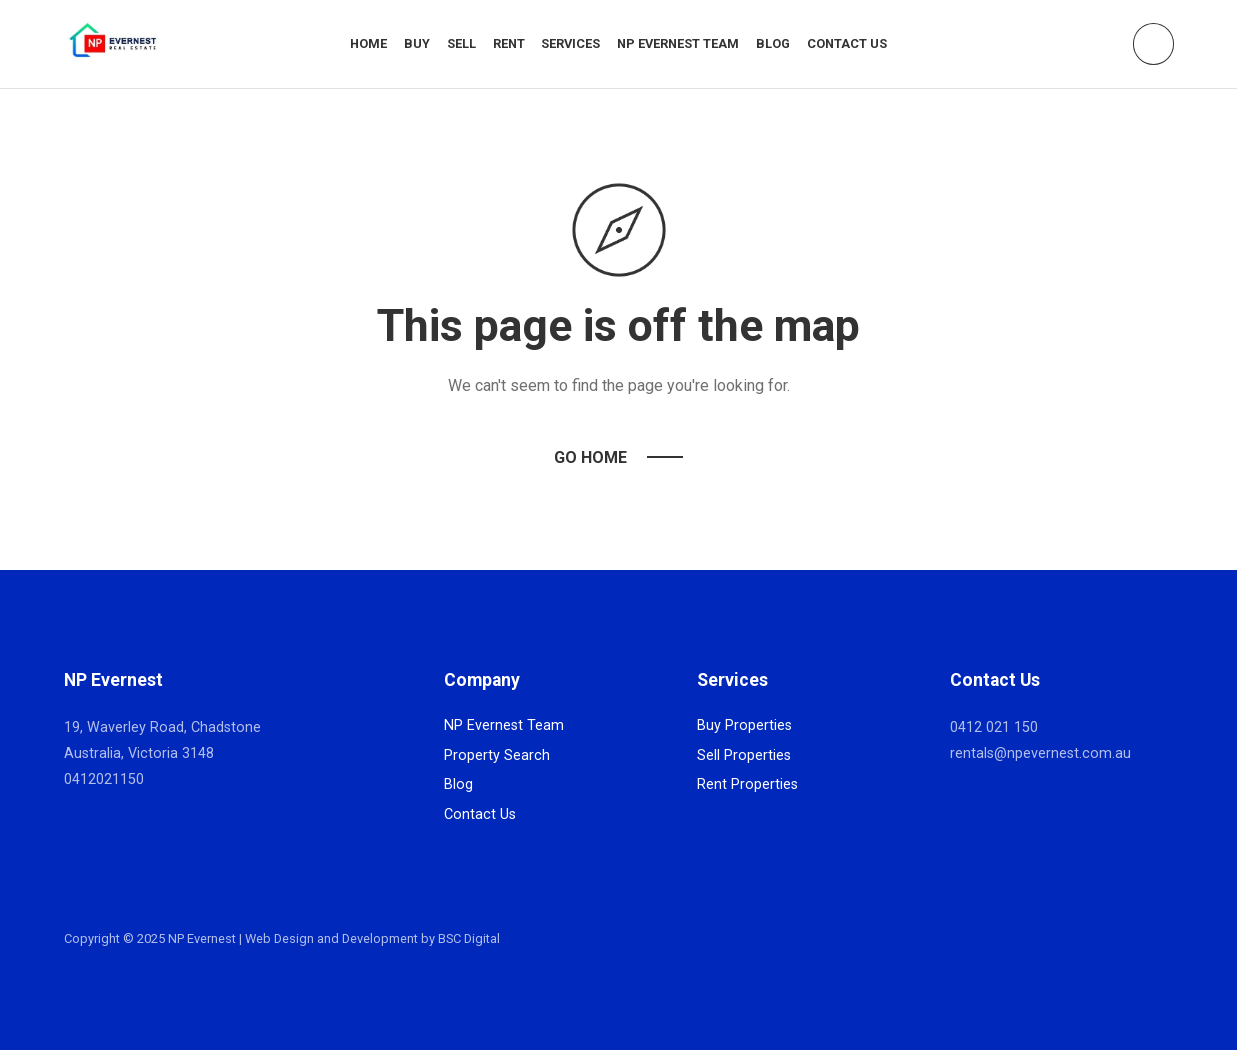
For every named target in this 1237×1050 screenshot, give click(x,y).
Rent (509, 43)
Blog (773, 43)
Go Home (590, 457)
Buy (417, 43)
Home (368, 43)
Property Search (497, 755)
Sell (461, 43)
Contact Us (847, 43)
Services (570, 43)
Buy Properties (744, 725)
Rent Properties (747, 784)
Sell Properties (744, 755)
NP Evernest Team (678, 43)
